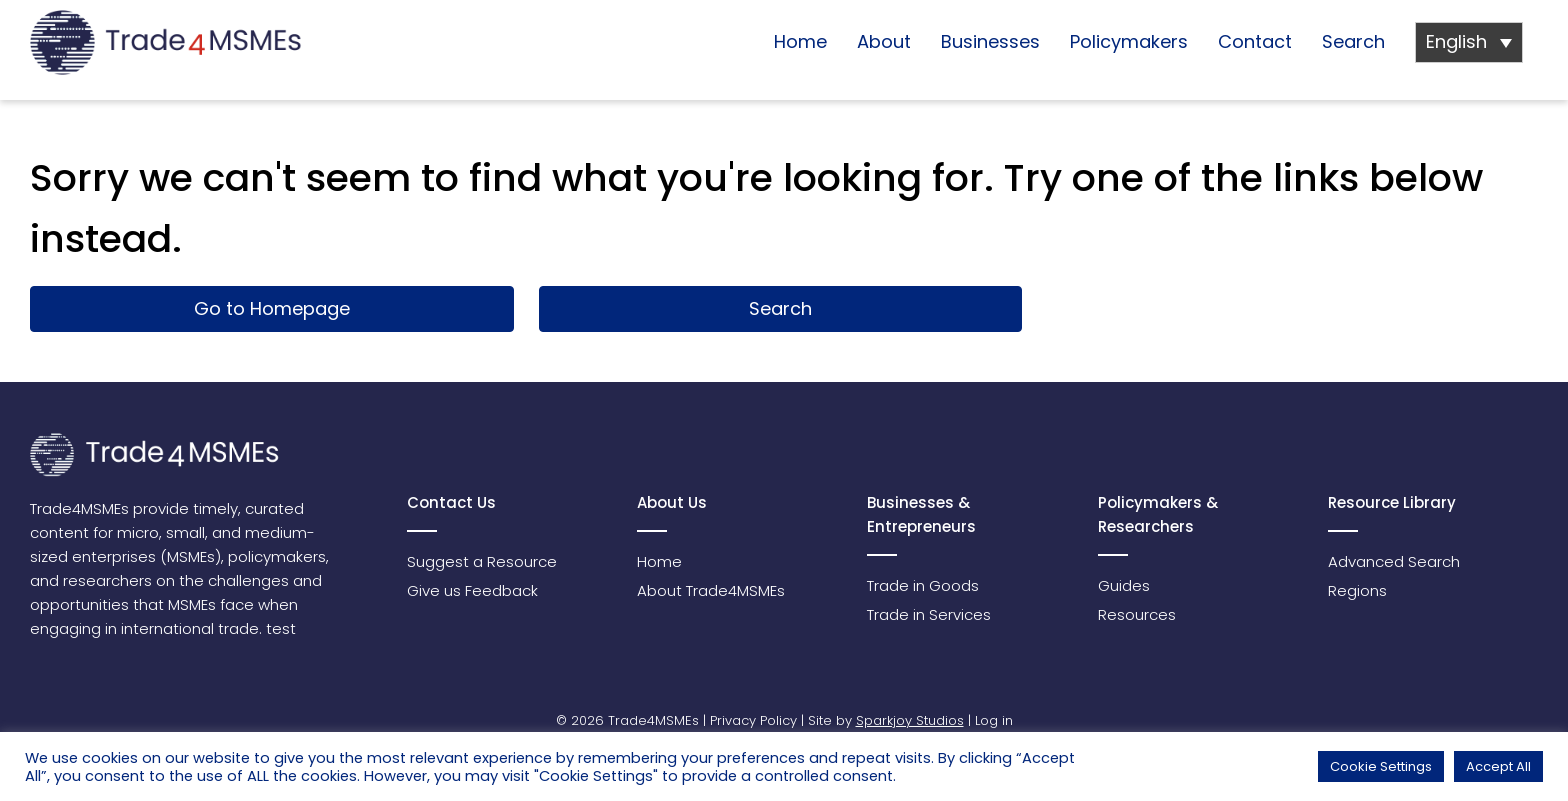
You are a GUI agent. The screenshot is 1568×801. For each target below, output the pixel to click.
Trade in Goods (923, 585)
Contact (1255, 41)
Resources (1137, 614)
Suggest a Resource (482, 561)
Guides (1124, 585)
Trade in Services (929, 614)
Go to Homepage (272, 308)
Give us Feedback (472, 590)
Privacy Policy (753, 720)
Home (800, 41)
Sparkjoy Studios (910, 720)
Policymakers (1129, 41)
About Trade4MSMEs (711, 590)
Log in (994, 720)
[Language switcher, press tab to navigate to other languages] (1469, 42)
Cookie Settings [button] (1381, 766)
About (884, 41)
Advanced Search (1394, 561)
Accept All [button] (1498, 766)
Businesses (990, 41)
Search (1353, 41)
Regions (1357, 590)
